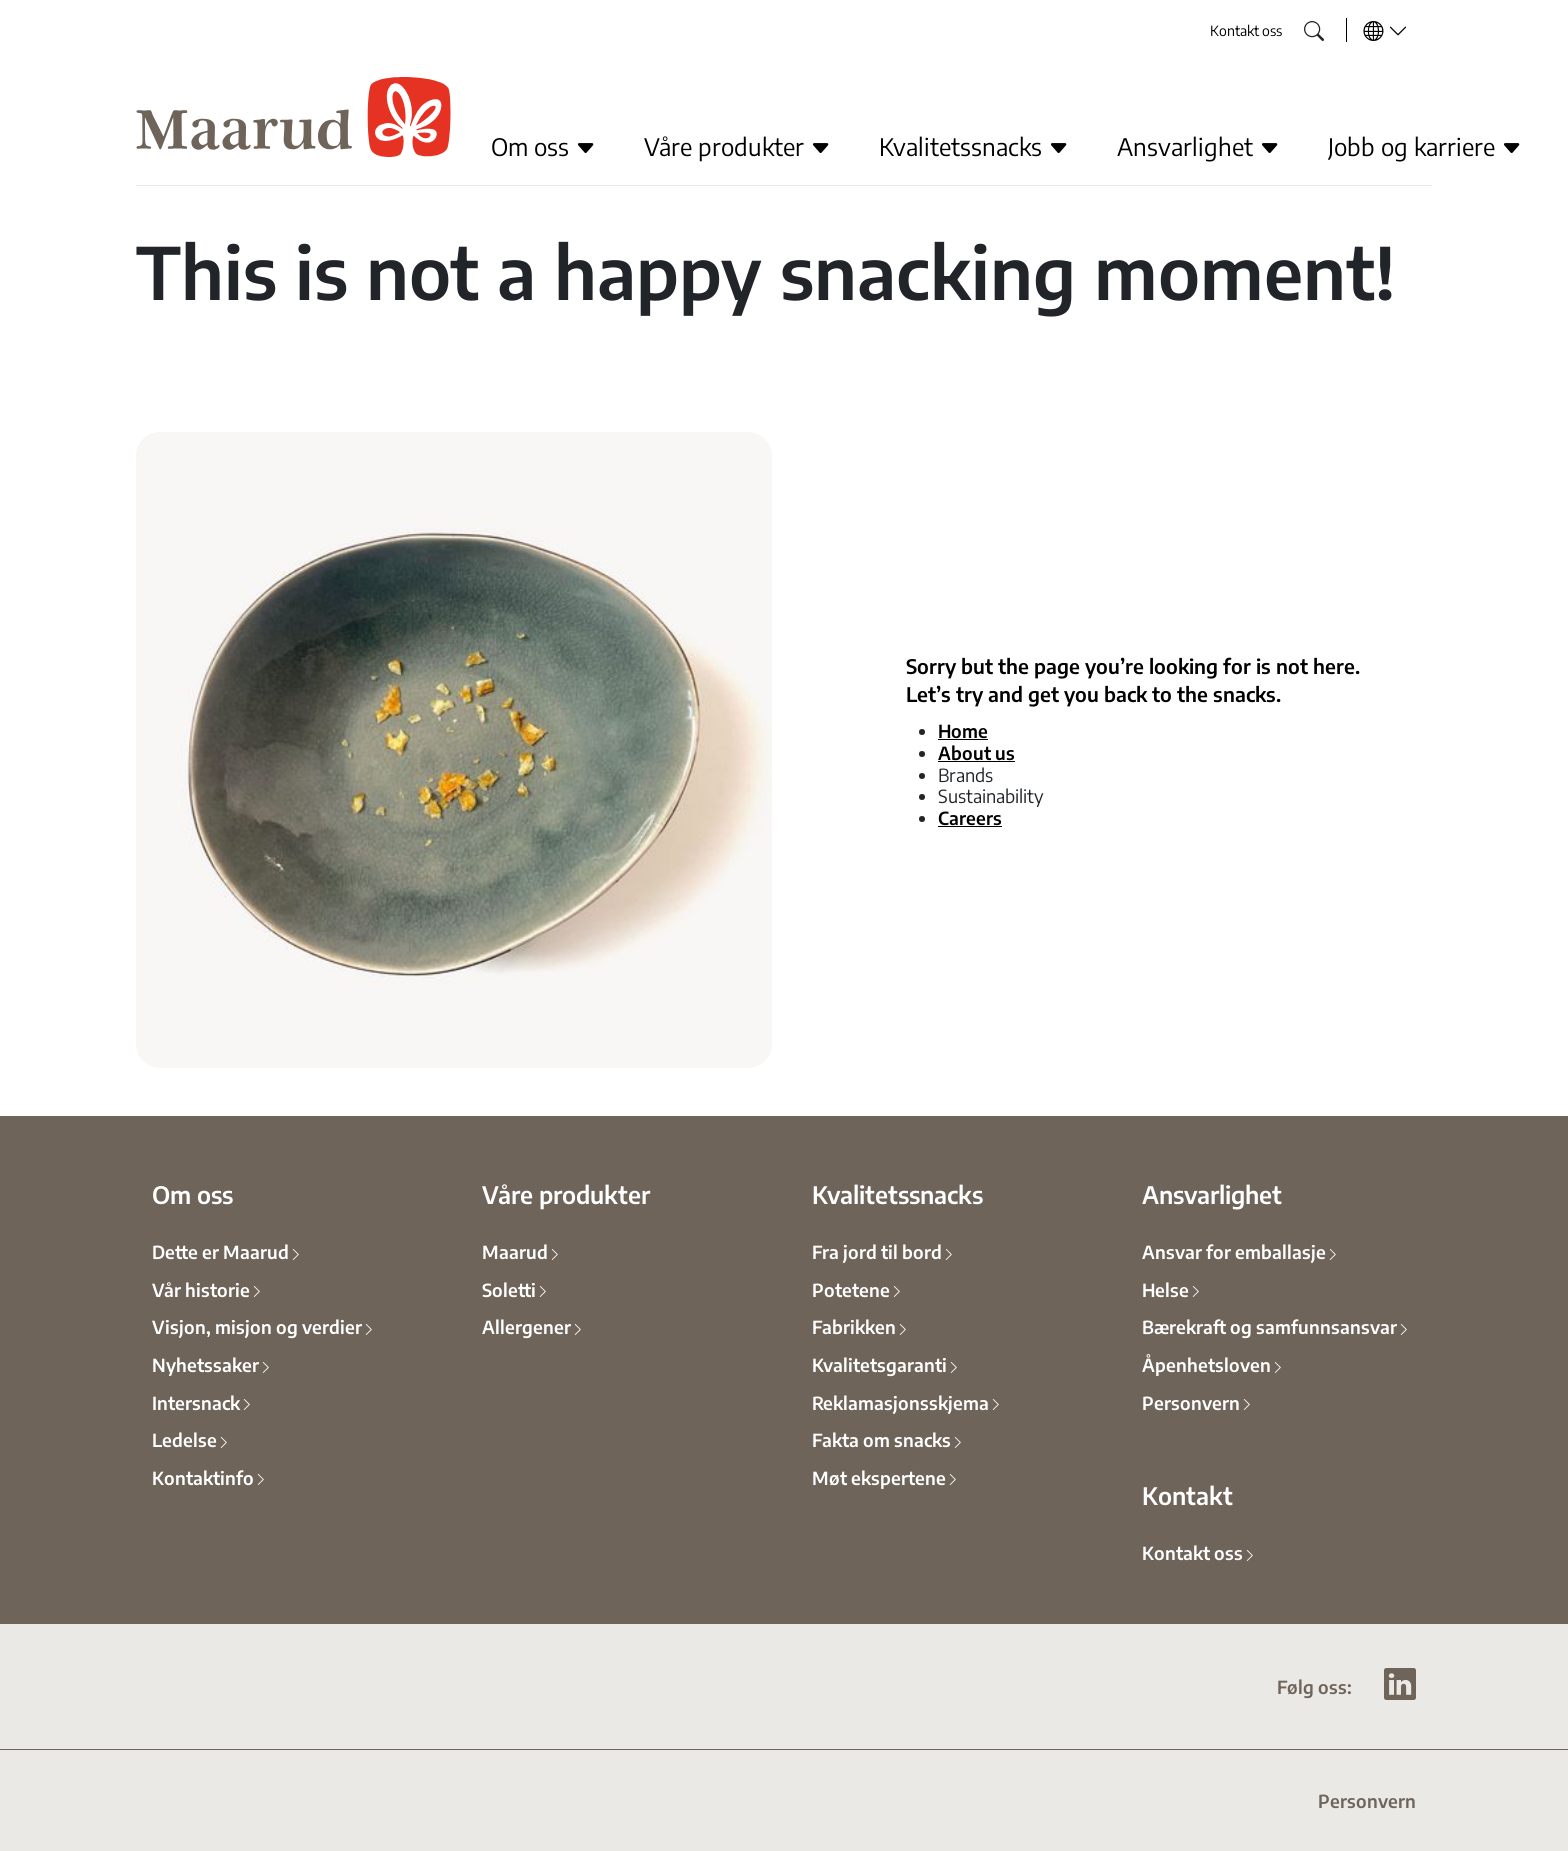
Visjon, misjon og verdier (257, 1326)
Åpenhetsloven (1206, 1364)
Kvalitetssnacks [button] (974, 146)
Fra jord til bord (877, 1251)
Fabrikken (854, 1326)
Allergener (526, 1326)
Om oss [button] (543, 146)
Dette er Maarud (220, 1251)
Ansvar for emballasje (1234, 1251)
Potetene (851, 1289)
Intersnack (196, 1402)
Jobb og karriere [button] (1425, 146)
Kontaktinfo (203, 1477)
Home (963, 730)
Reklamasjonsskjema (900, 1402)
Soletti (509, 1289)
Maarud (515, 1251)
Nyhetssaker (205, 1364)
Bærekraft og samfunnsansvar (1269, 1326)
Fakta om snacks (881, 1439)
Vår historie (201, 1289)
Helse (1165, 1289)
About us (976, 752)
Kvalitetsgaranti (879, 1364)
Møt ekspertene (879, 1477)
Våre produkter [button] (737, 146)
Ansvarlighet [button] (1198, 146)
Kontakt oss (1246, 30)
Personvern (1191, 1402)
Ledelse (184, 1439)
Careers (970, 817)
